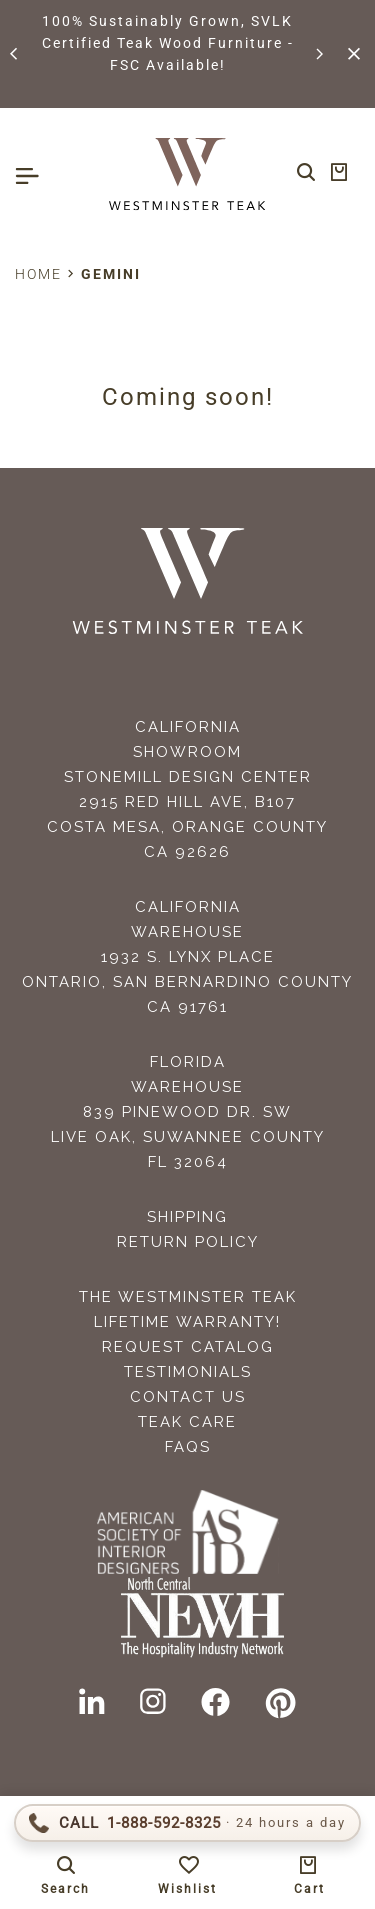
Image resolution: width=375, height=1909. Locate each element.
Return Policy (188, 1242)
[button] (15, 54)
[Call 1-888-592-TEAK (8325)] (187, 1823)
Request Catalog (188, 1347)
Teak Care (187, 1422)
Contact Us (188, 1397)
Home (38, 274)
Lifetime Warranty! (187, 1322)
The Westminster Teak (188, 1297)
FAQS (188, 1447)
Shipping (187, 1217)
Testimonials (188, 1372)
